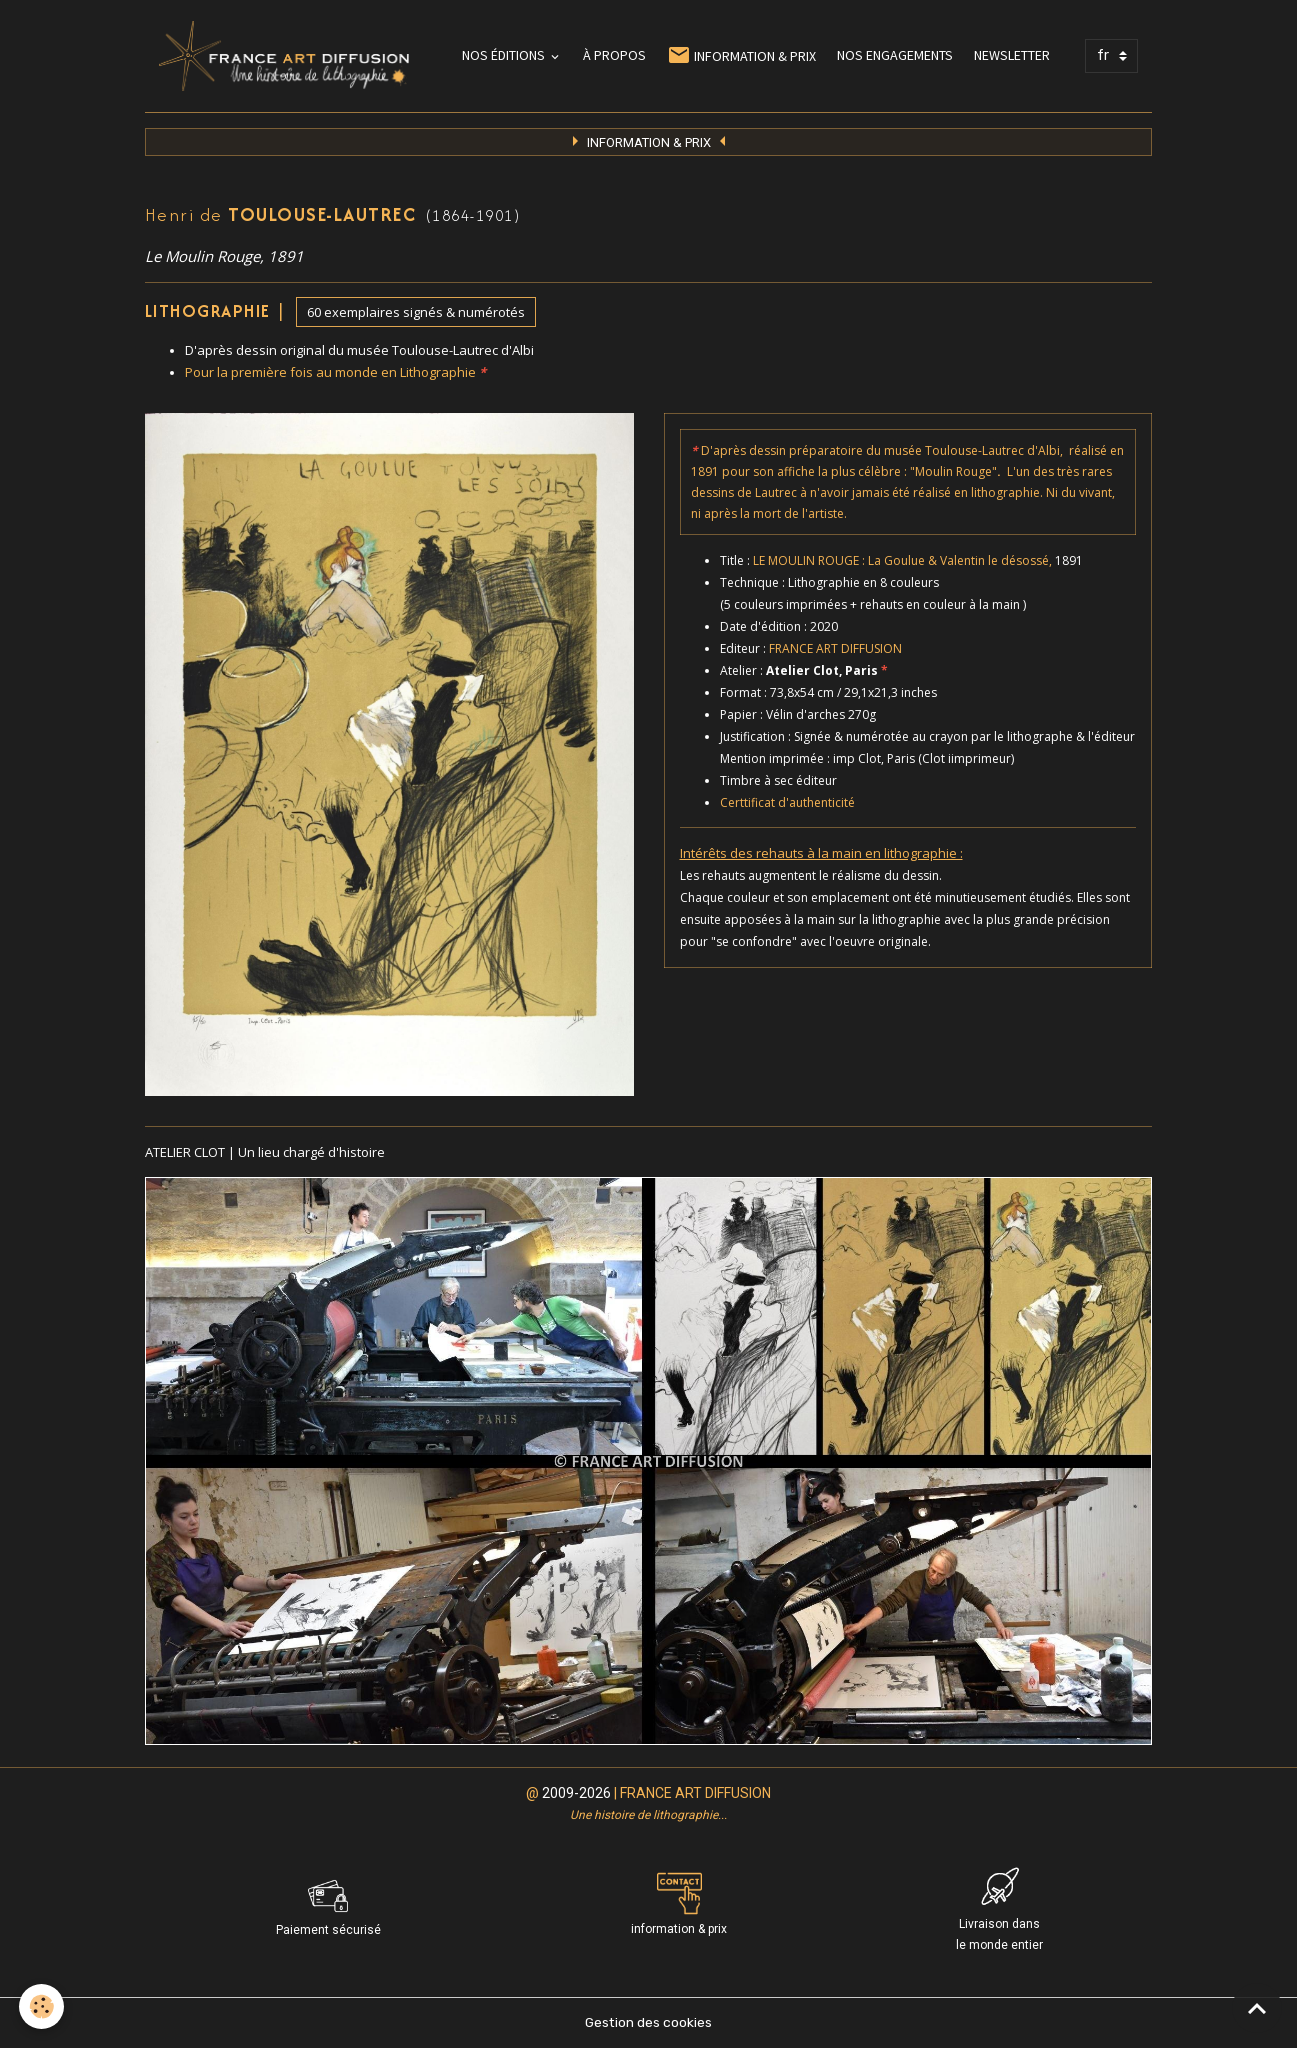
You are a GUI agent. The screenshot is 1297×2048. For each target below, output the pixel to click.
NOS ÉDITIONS (505, 55)
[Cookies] (42, 2006)
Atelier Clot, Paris (827, 670)
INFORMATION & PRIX (741, 55)
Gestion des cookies (648, 2022)
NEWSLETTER (1012, 55)
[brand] (288, 56)
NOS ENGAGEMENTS (895, 55)
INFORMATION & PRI (649, 142)
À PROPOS (614, 55)
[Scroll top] (1257, 2008)
